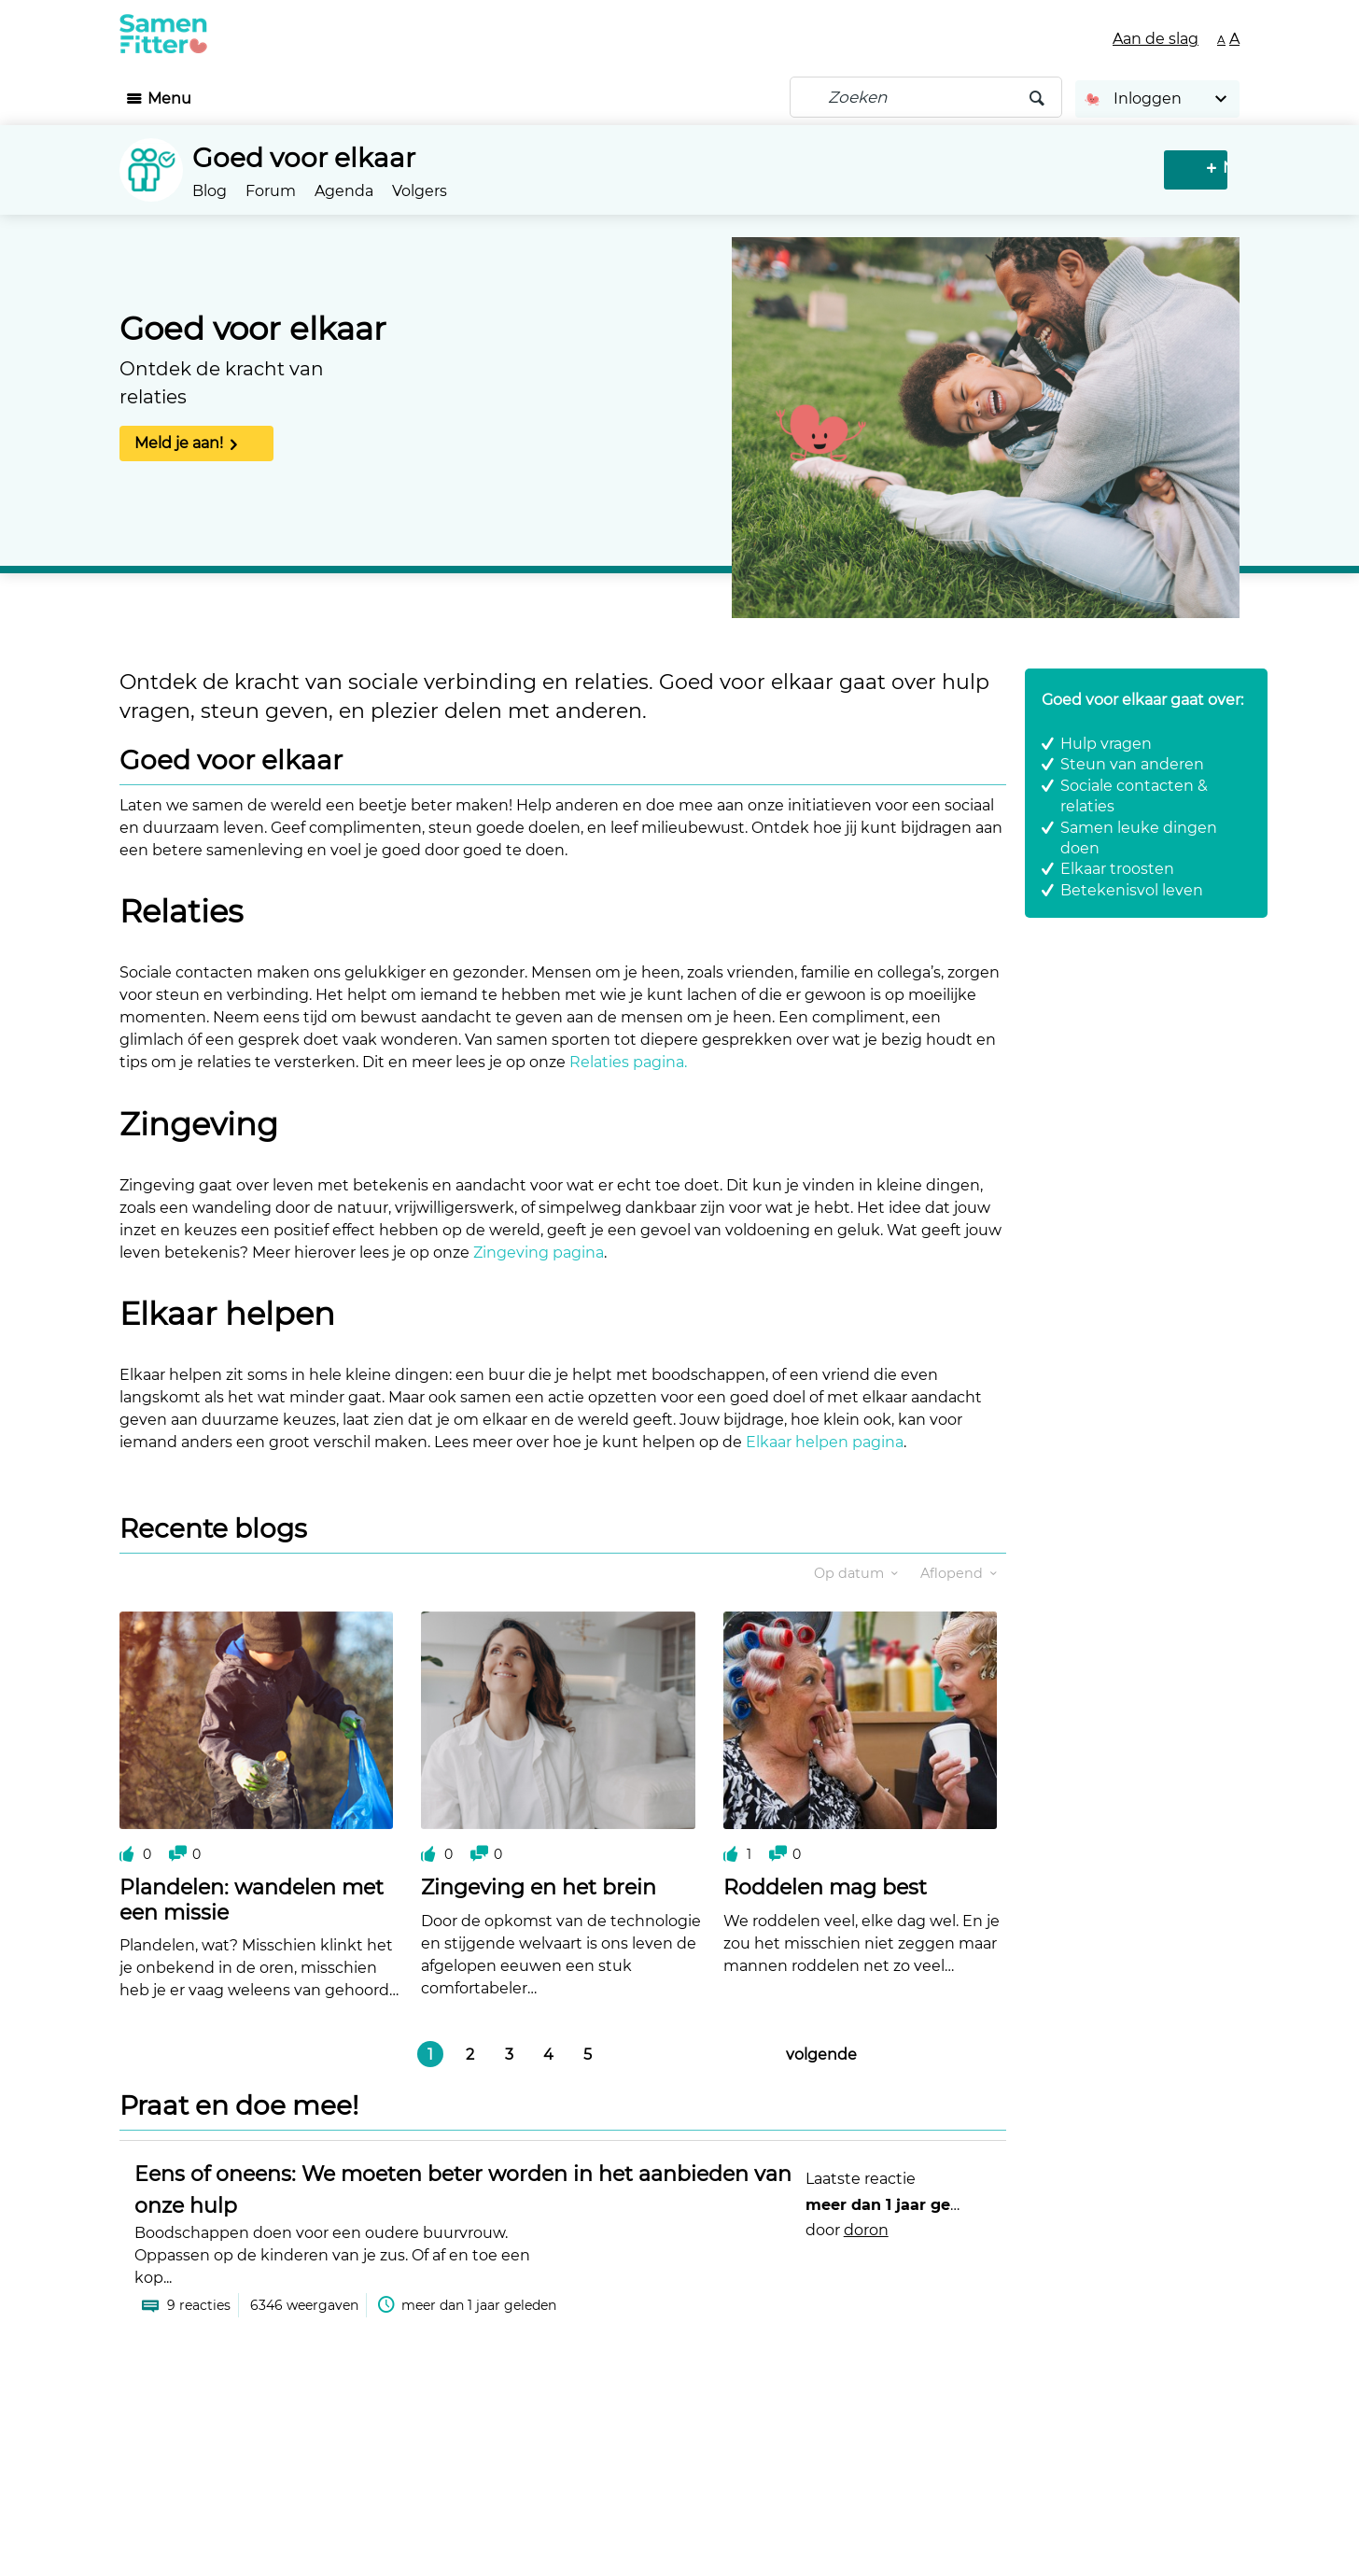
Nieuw (1198, 167)
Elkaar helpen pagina (825, 1442)
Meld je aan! (178, 443)
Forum (270, 191)
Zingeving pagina (538, 1252)
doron (866, 2230)
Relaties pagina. (628, 1062)
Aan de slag (1155, 39)
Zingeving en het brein (538, 1887)
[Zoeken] (926, 97)
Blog (209, 191)
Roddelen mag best (825, 1887)
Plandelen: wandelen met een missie (251, 1899)
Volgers (419, 191)
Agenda (344, 191)
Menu (169, 98)
